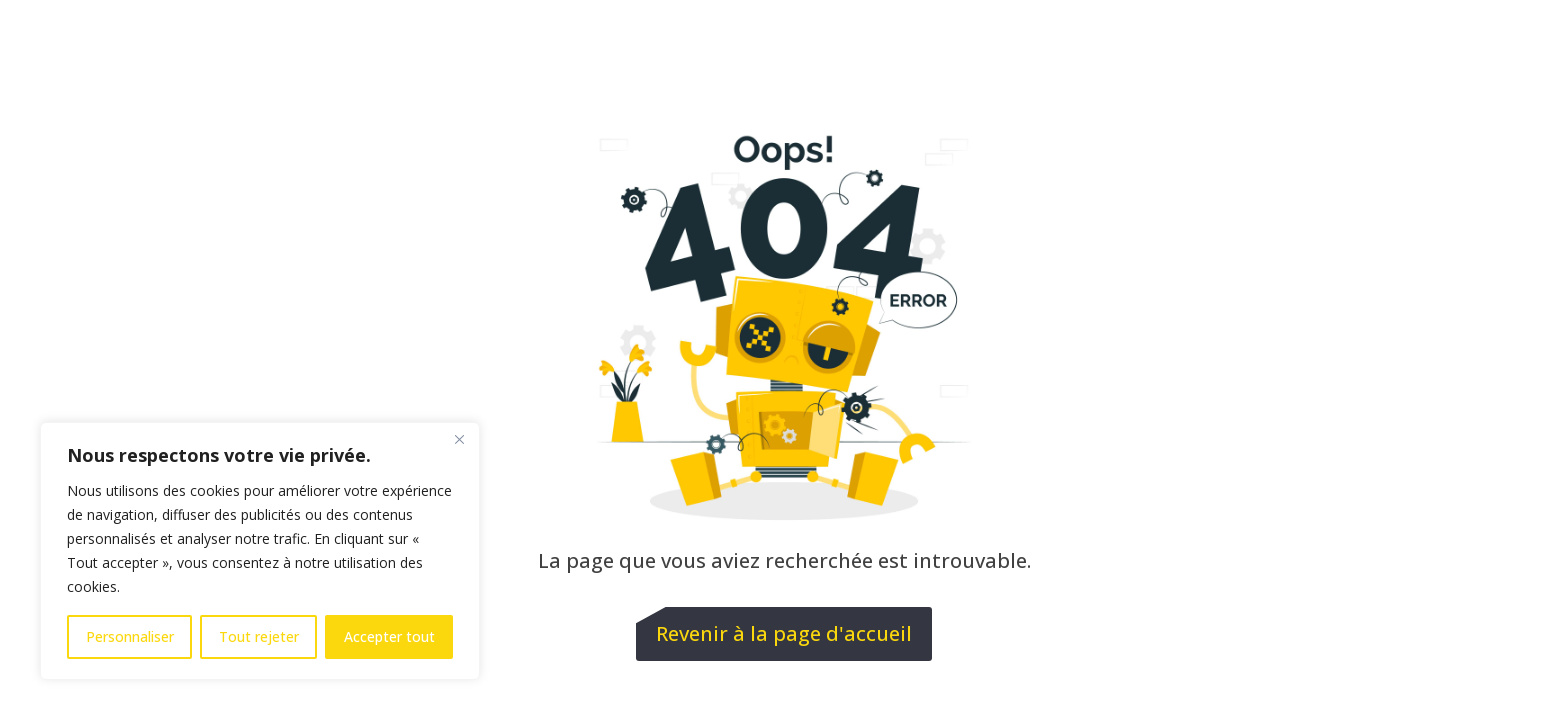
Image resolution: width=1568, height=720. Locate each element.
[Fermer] (459, 439)
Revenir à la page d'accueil (784, 633)
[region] (260, 551)
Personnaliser (130, 636)
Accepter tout (389, 636)
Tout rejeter (259, 636)
